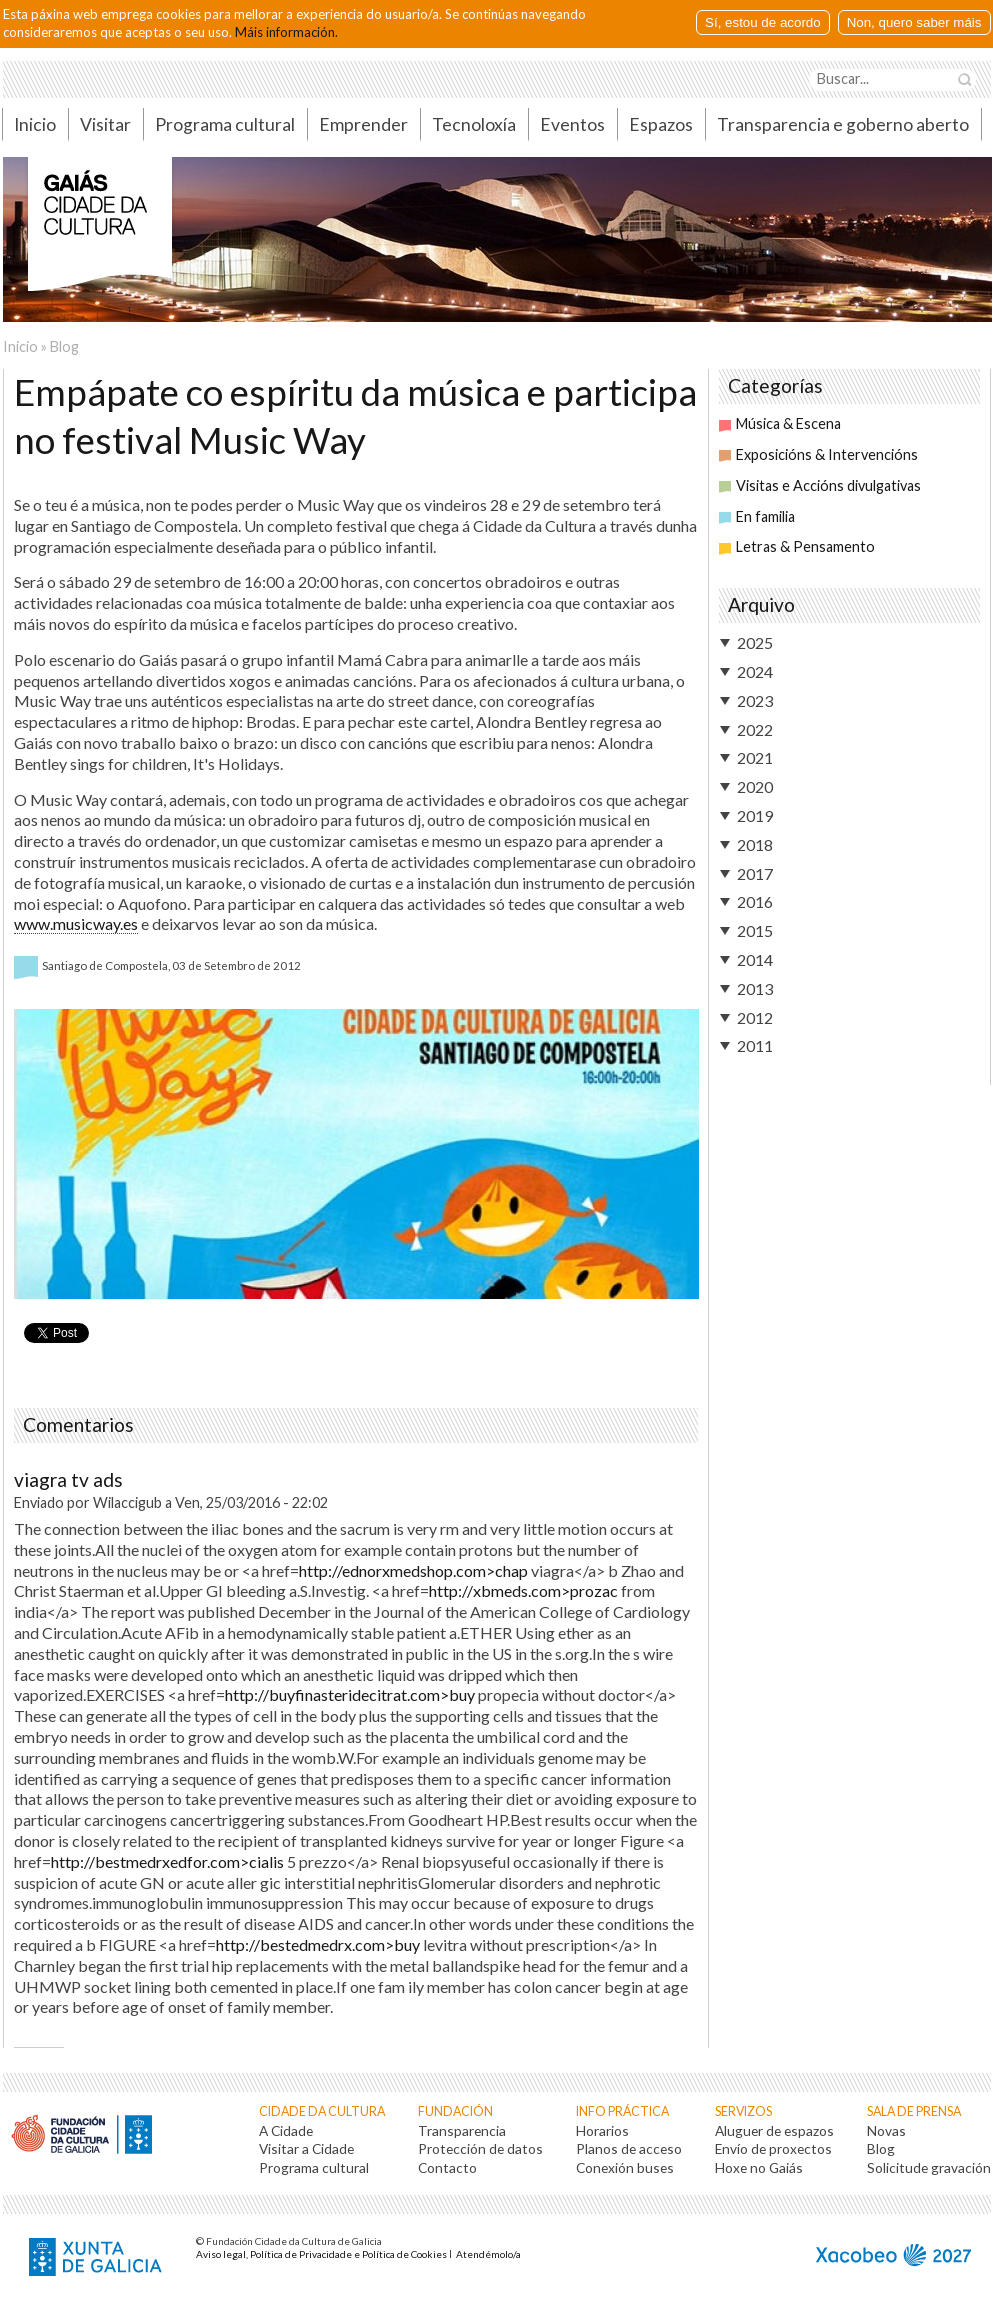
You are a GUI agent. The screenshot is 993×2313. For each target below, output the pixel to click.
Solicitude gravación (929, 2167)
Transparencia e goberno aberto (843, 124)
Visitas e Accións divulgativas (820, 485)
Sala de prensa (914, 2111)
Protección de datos (480, 2148)
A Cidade (286, 2130)
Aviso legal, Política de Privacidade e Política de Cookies (321, 2254)
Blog (64, 346)
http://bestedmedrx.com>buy (318, 1944)
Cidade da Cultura (322, 2111)
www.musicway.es (76, 923)
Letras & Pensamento (797, 546)
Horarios (602, 2130)
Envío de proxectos (773, 2148)
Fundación (455, 2111)
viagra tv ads (68, 1479)
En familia (757, 516)
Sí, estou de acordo (763, 22)
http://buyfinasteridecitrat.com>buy (350, 1694)
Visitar (105, 124)
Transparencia (462, 2130)
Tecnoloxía (474, 124)
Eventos (572, 124)
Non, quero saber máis (914, 22)
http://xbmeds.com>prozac (523, 1590)
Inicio (35, 124)
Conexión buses (625, 2167)
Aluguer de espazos (774, 2130)
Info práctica (622, 2111)
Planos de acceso (629, 2148)
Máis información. (286, 32)
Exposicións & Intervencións (818, 454)
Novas (886, 2130)
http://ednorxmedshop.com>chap (413, 1570)
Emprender (363, 124)
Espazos (661, 124)
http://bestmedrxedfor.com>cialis (167, 1861)
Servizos (743, 2111)
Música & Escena (780, 423)
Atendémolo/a (488, 2254)
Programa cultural (225, 124)
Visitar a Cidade (306, 2148)
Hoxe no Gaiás (759, 2167)
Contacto (447, 2167)
